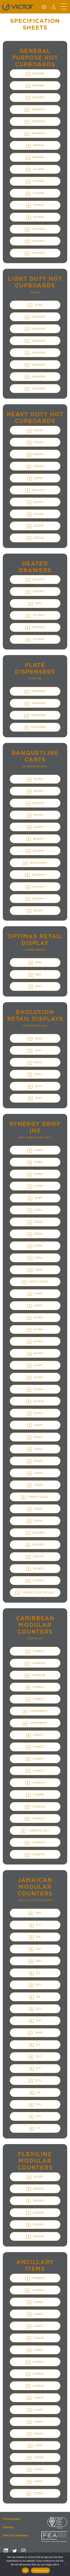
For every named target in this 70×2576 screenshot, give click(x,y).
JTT (46, 1900)
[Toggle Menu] (64, 7)
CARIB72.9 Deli (35, 1638)
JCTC (38, 1900)
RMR (27, 949)
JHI (42, 1900)
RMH (42, 949)
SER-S (26, 1025)
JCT (29, 1900)
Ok (25, 2570)
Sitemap (8, 2527)
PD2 (39, 678)
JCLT (33, 1900)
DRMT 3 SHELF (27, 1137)
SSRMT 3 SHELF (43, 1137)
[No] (65, 2564)
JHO (50, 1900)
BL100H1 (42, 766)
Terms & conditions (15, 2535)
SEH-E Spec (41, 1025)
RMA (32, 949)
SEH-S (32, 1025)
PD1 (31, 678)
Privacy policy (40, 2570)
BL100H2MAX (30, 766)
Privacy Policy (11, 2519)
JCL (26, 1900)
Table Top (35, 292)
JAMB (21, 1900)
